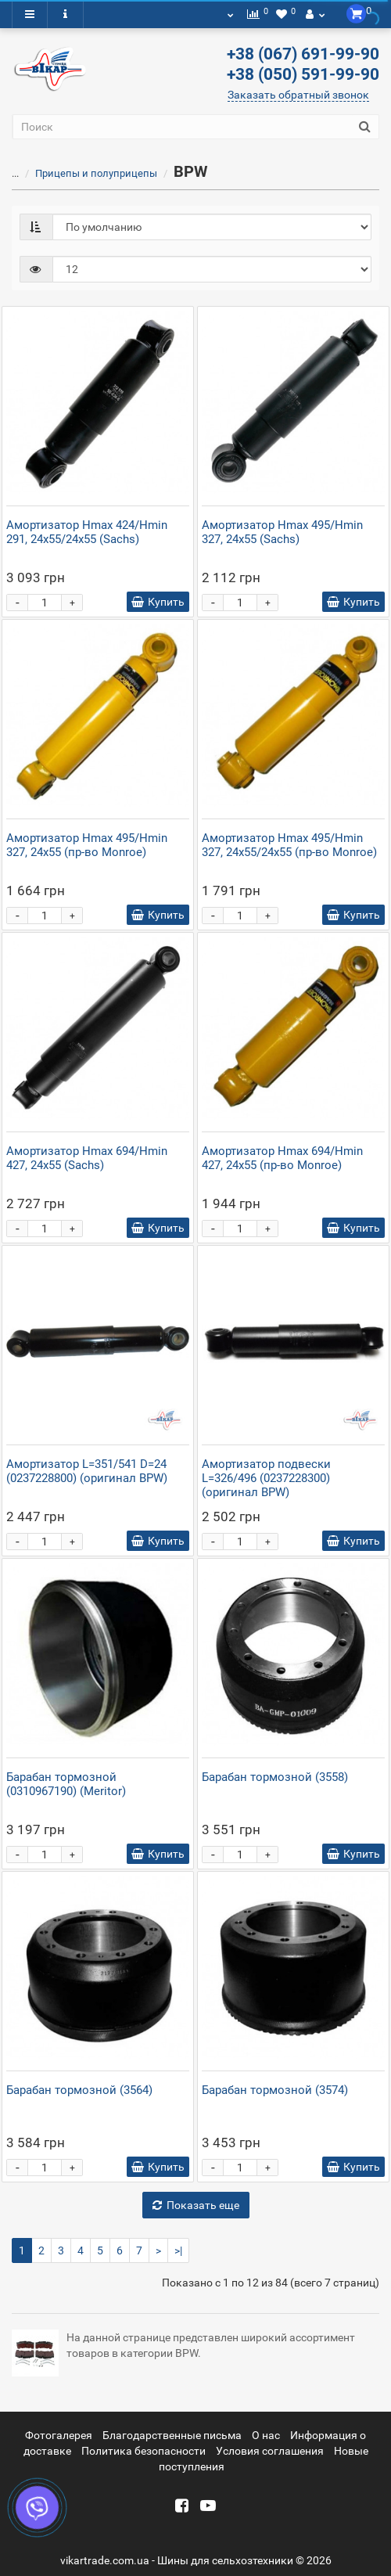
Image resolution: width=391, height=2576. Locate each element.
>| (178, 2250)
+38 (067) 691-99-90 (303, 54)
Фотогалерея (58, 2435)
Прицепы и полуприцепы (96, 173)
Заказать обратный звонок (298, 94)
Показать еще (195, 2205)
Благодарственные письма (172, 2435)
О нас (266, 2435)
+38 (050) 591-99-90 (303, 74)
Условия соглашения (270, 2451)
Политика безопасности (143, 2451)
